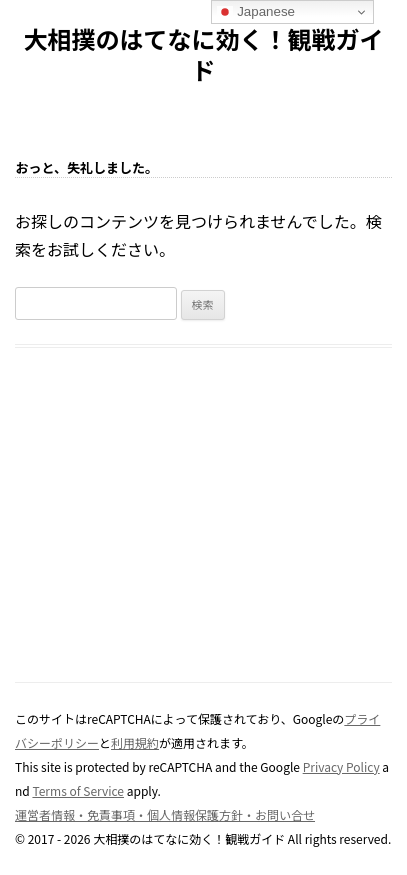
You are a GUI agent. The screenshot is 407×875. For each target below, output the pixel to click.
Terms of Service (78, 790)
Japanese (256, 12)
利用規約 (135, 742)
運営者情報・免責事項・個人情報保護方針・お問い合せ (165, 814)
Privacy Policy (341, 766)
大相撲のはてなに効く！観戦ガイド (204, 55)
